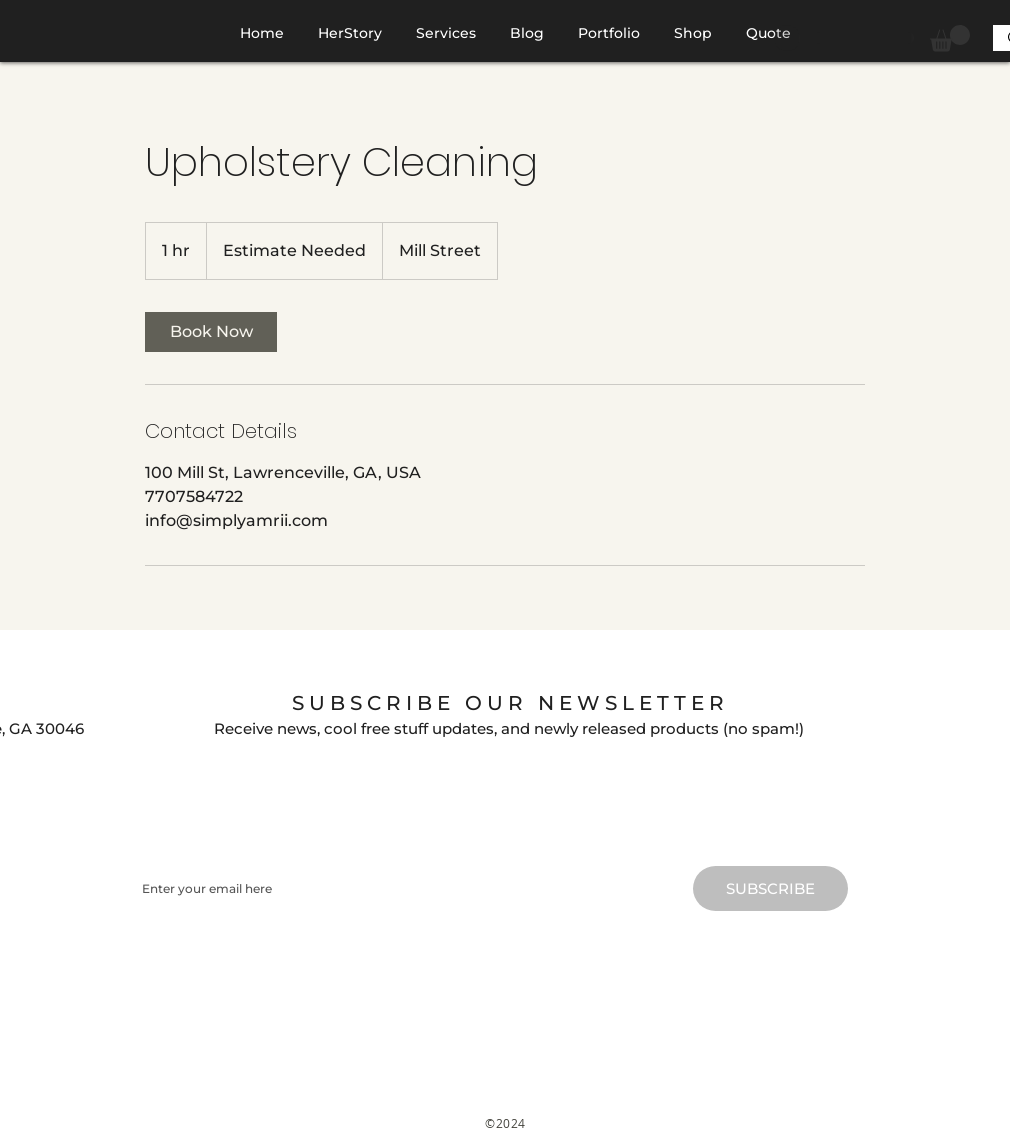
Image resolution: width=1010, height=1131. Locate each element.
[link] (211, 332)
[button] (950, 38)
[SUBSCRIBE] (770, 888)
